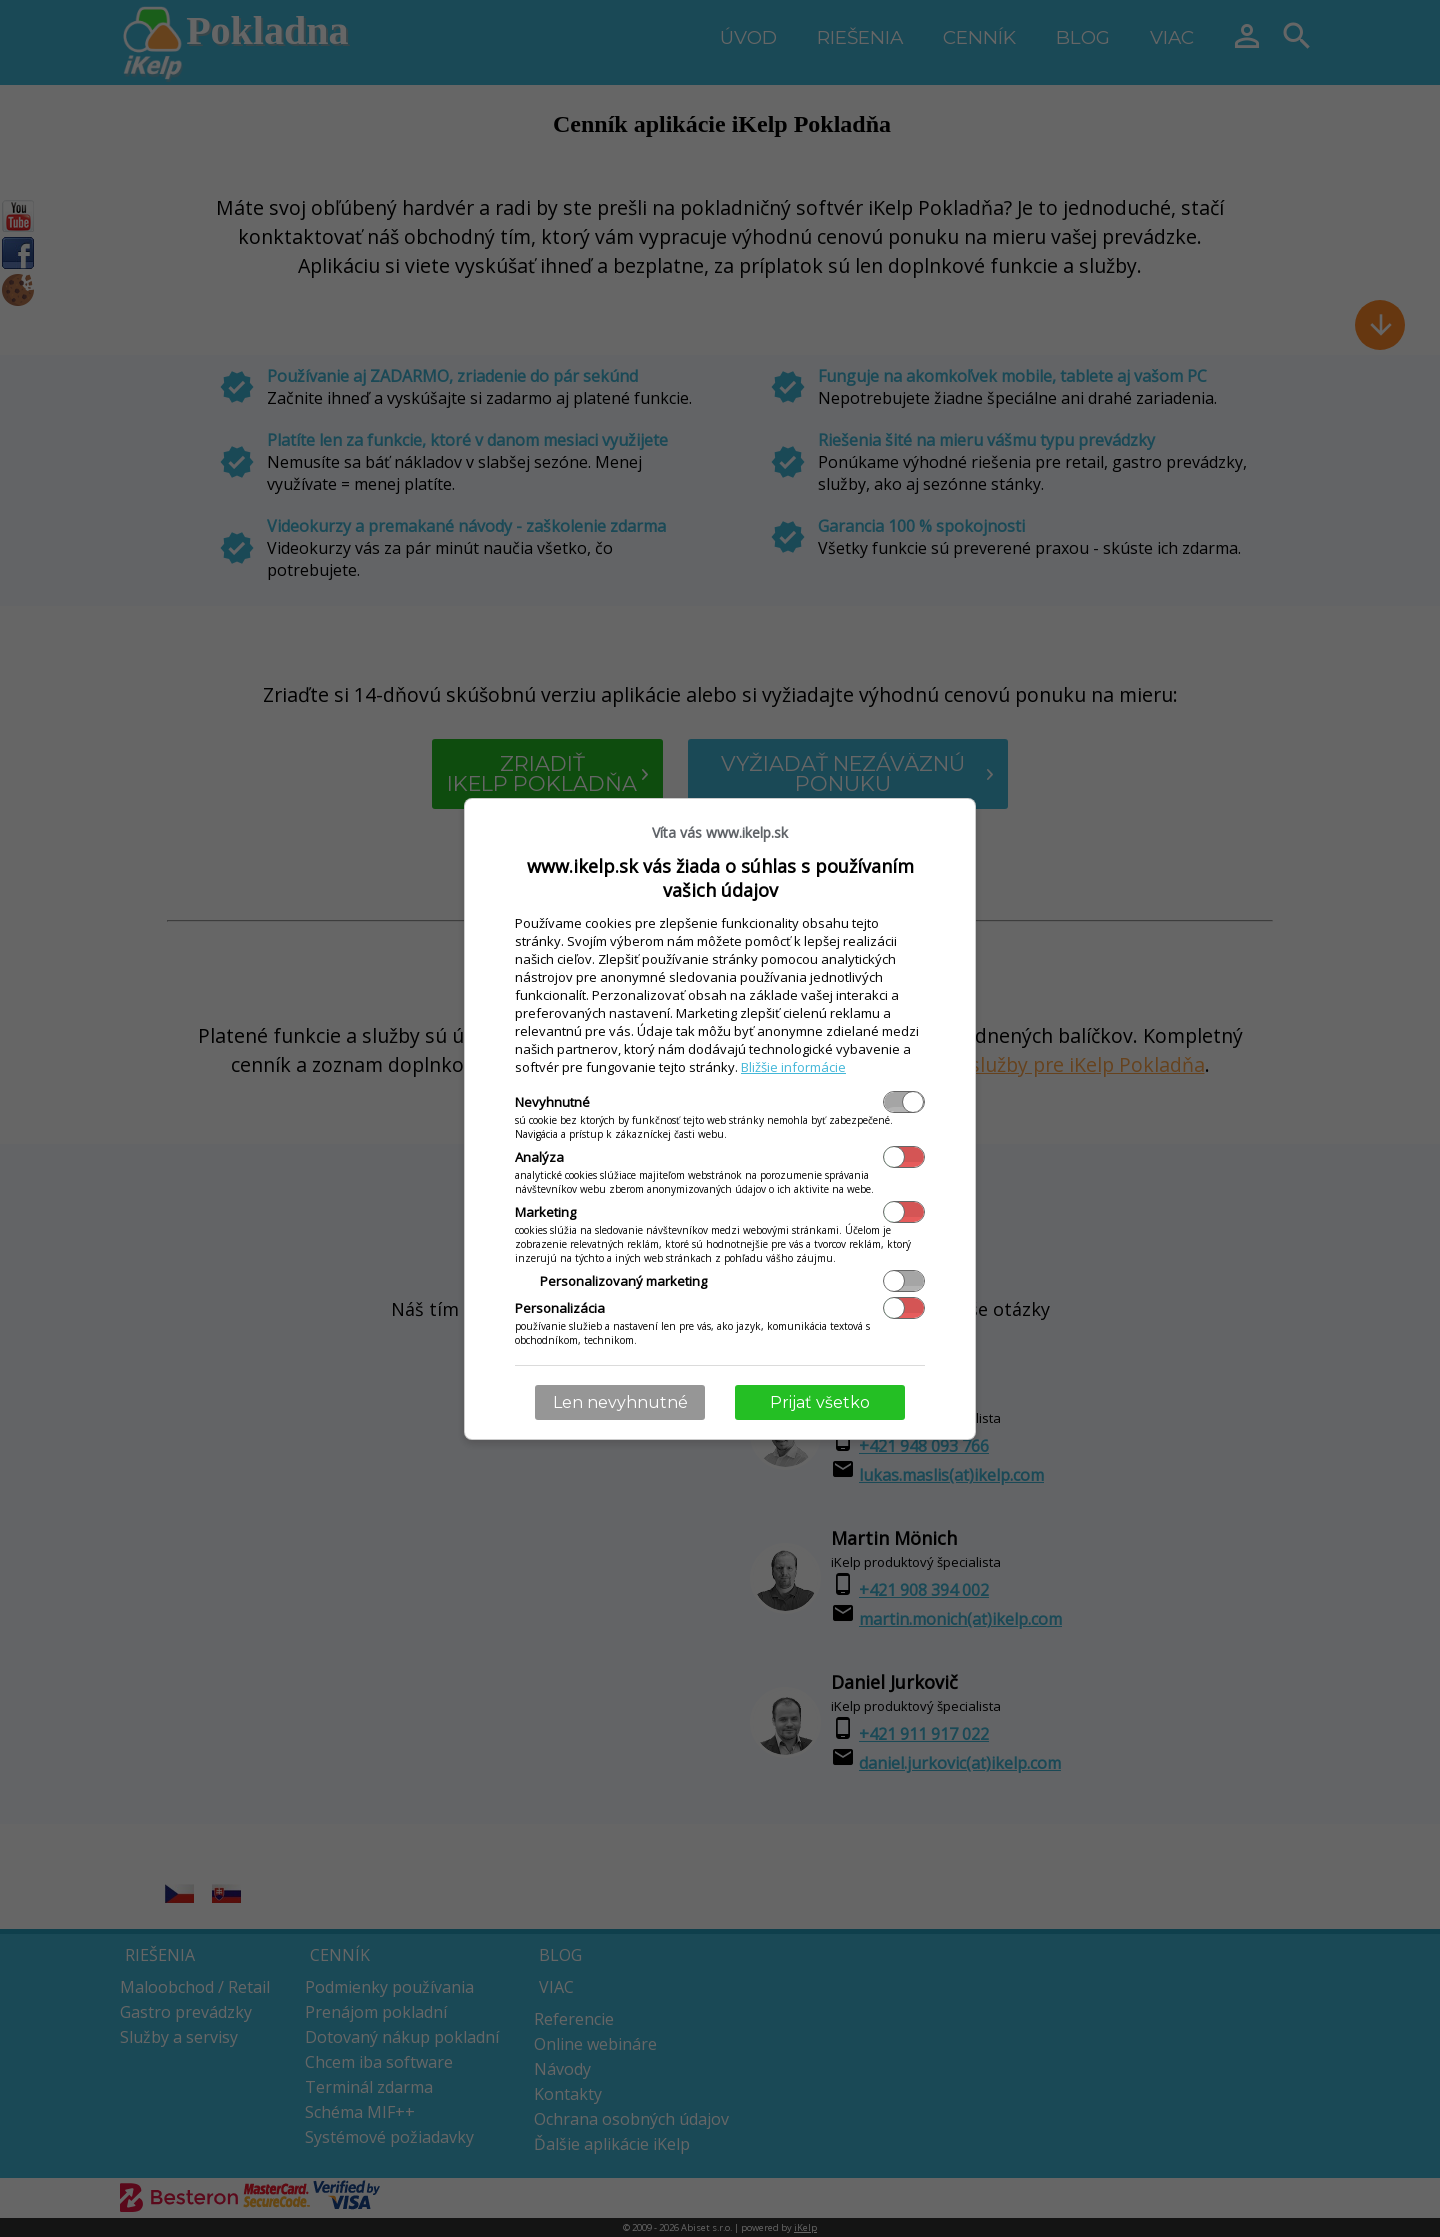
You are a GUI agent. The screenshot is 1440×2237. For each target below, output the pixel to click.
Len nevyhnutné (620, 1402)
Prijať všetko (820, 1402)
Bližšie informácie (793, 1067)
